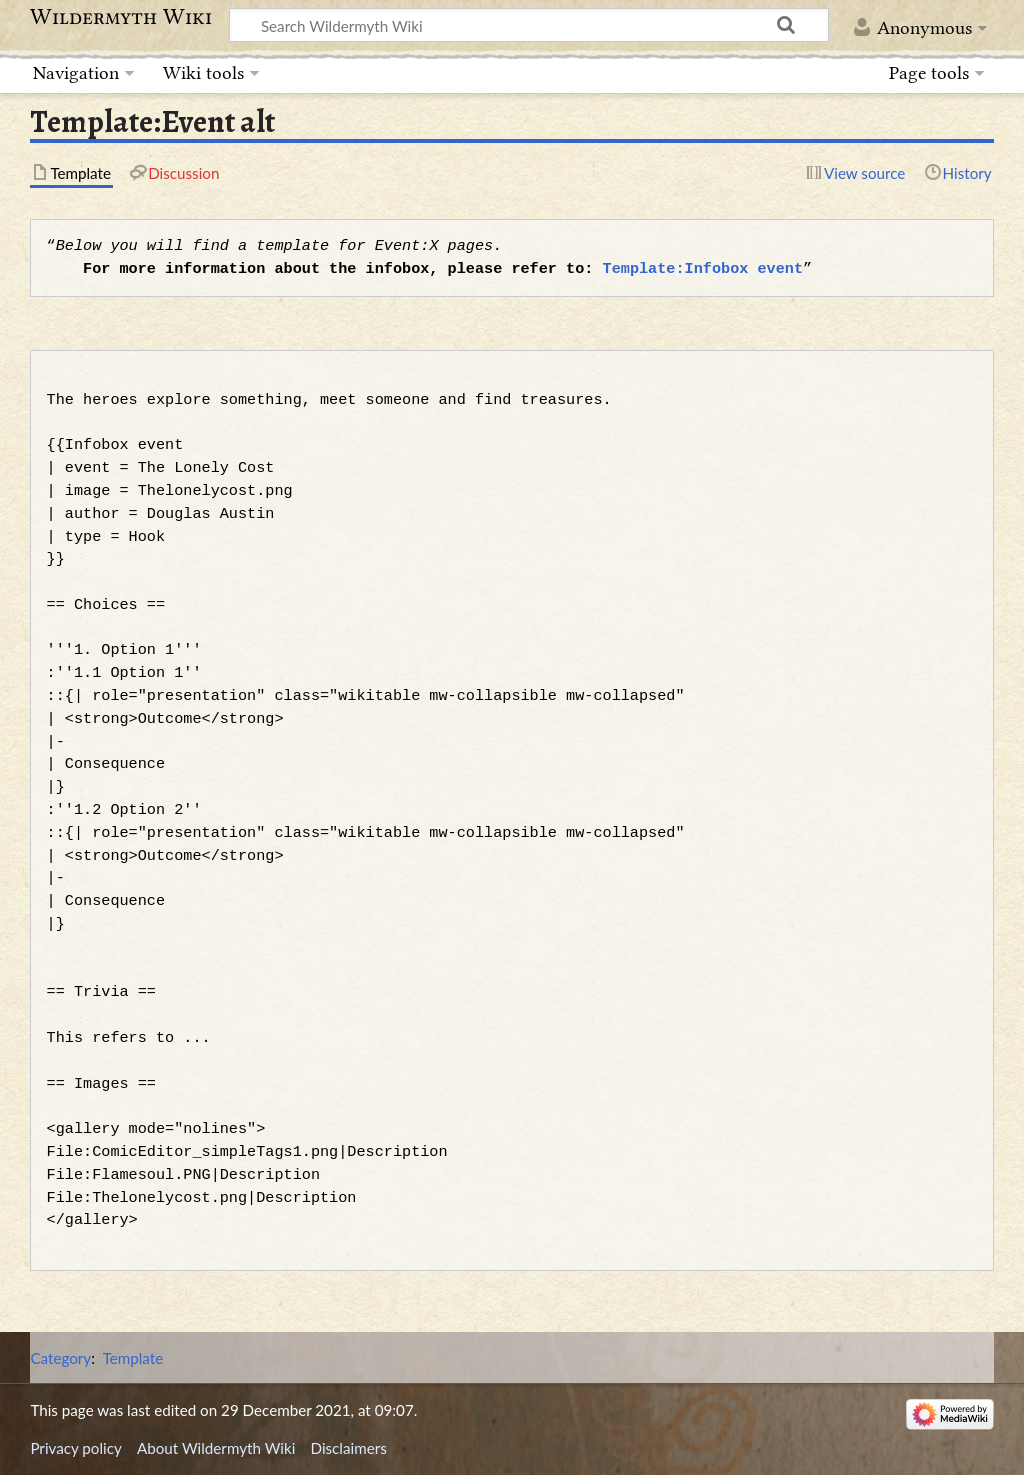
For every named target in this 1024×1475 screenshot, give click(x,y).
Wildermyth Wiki (121, 17)
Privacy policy (75, 1448)
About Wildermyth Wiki (216, 1448)
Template (133, 1358)
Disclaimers (349, 1448)
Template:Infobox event (702, 269)
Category (60, 1358)
